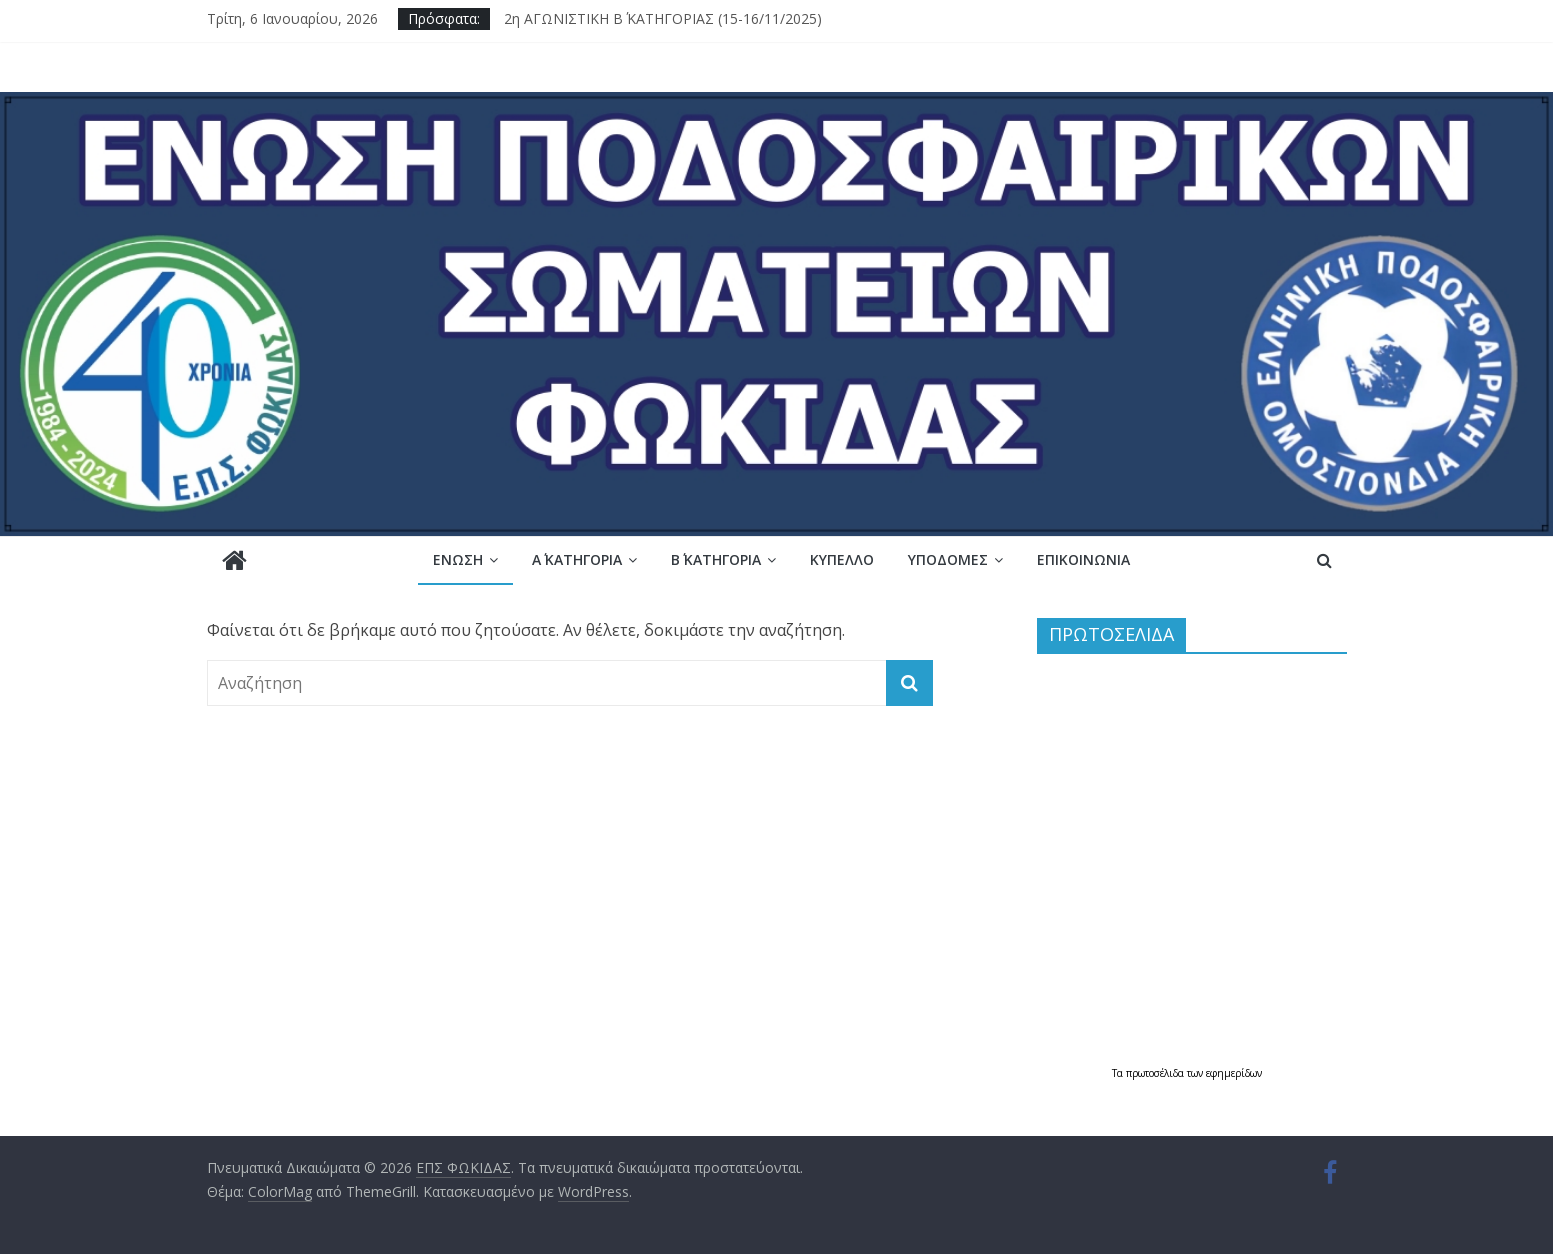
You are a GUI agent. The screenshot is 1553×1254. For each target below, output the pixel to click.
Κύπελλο (842, 559)
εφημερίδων (1234, 1073)
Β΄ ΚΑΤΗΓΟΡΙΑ (716, 559)
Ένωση (458, 559)
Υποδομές (948, 559)
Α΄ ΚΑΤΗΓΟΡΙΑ (577, 559)
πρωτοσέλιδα (1156, 1073)
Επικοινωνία (1083, 559)
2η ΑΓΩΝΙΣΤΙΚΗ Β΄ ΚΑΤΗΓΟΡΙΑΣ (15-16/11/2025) (663, 18)
